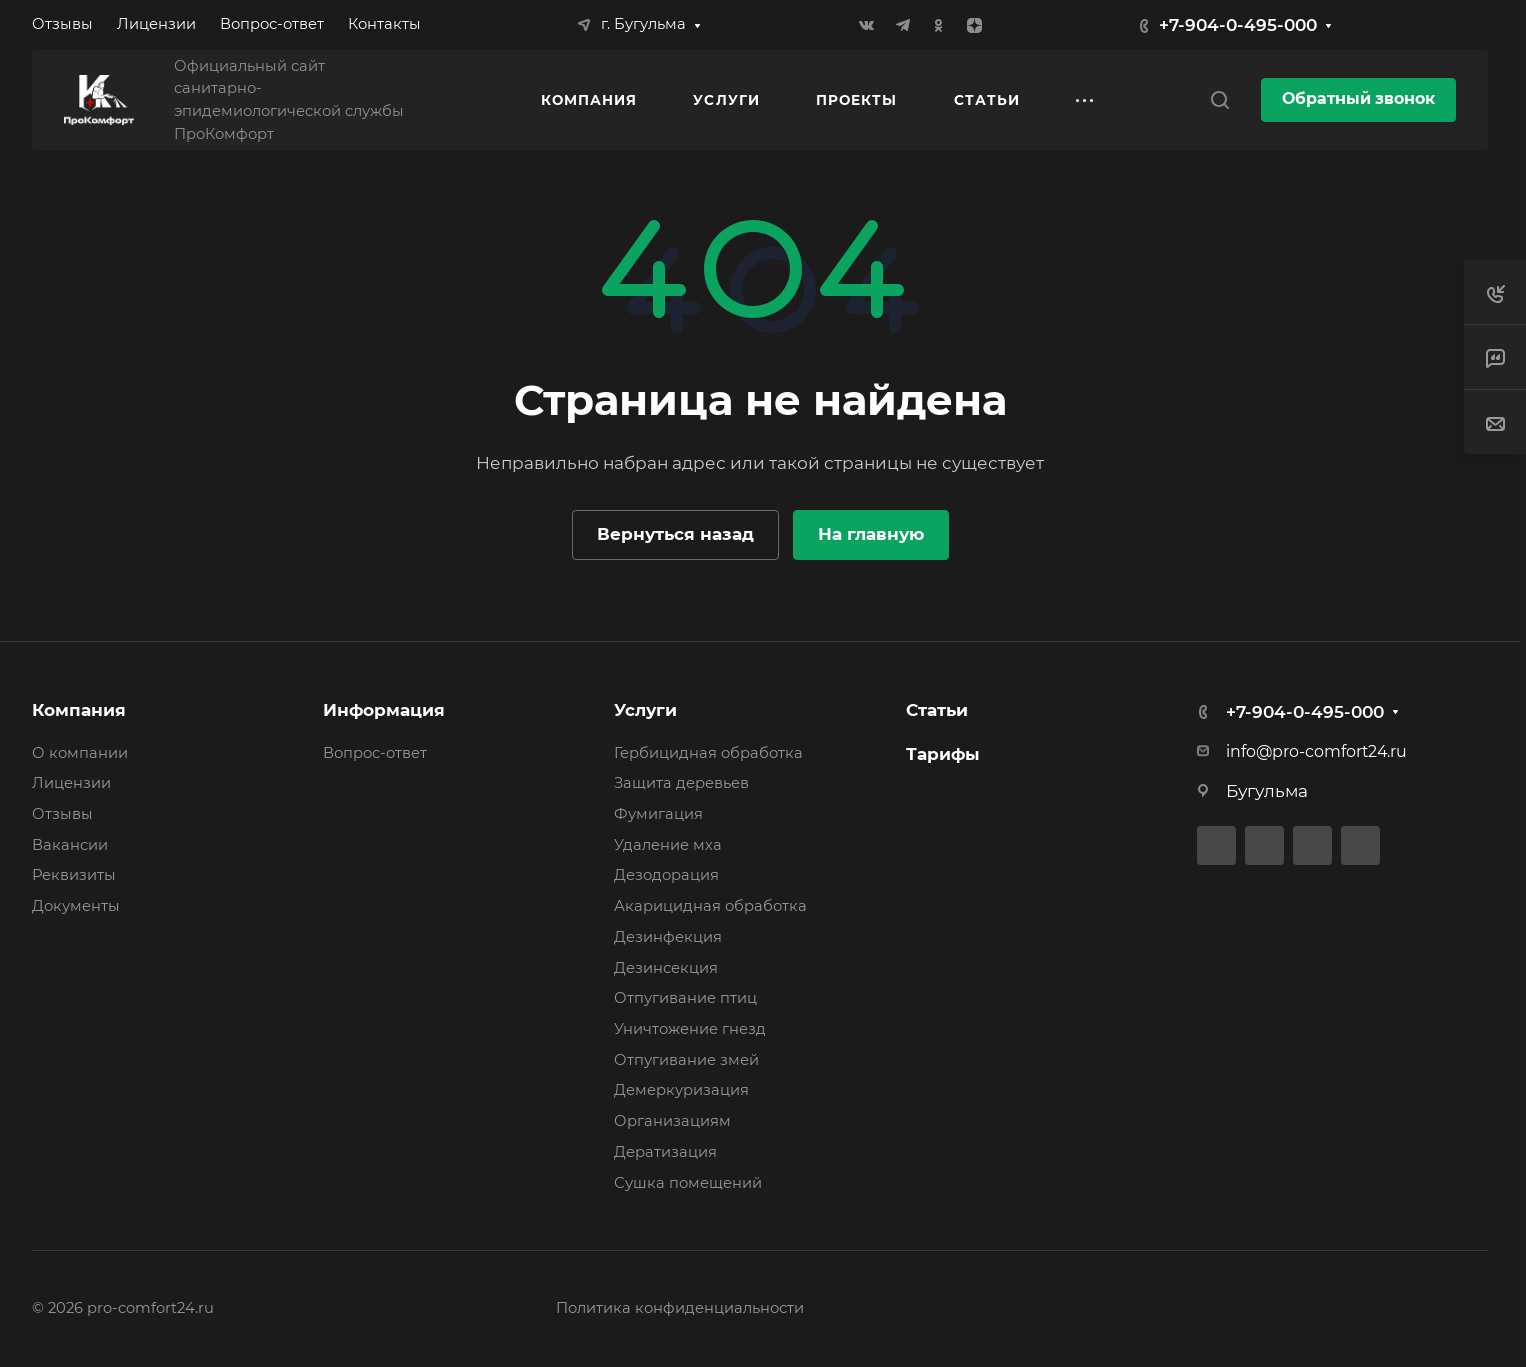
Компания (79, 710)
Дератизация (665, 1152)
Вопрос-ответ (375, 753)
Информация (384, 710)
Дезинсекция (666, 968)
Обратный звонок (1358, 98)
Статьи (937, 710)
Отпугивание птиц (685, 998)
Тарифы (943, 754)
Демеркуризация (681, 1090)
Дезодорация (666, 875)
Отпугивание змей (686, 1060)
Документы (76, 906)
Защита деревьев (681, 783)
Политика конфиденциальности (680, 1308)
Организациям (672, 1121)
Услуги (645, 710)
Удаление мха (668, 845)
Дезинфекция (668, 937)
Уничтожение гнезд (690, 1029)
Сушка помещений (688, 1183)
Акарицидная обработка (710, 906)
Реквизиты (74, 875)
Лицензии (71, 783)
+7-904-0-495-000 (1238, 25)
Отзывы (62, 814)
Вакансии (70, 845)
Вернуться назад (675, 534)
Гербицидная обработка (708, 753)
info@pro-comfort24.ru (1316, 751)
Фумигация (658, 814)
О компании (80, 753)
